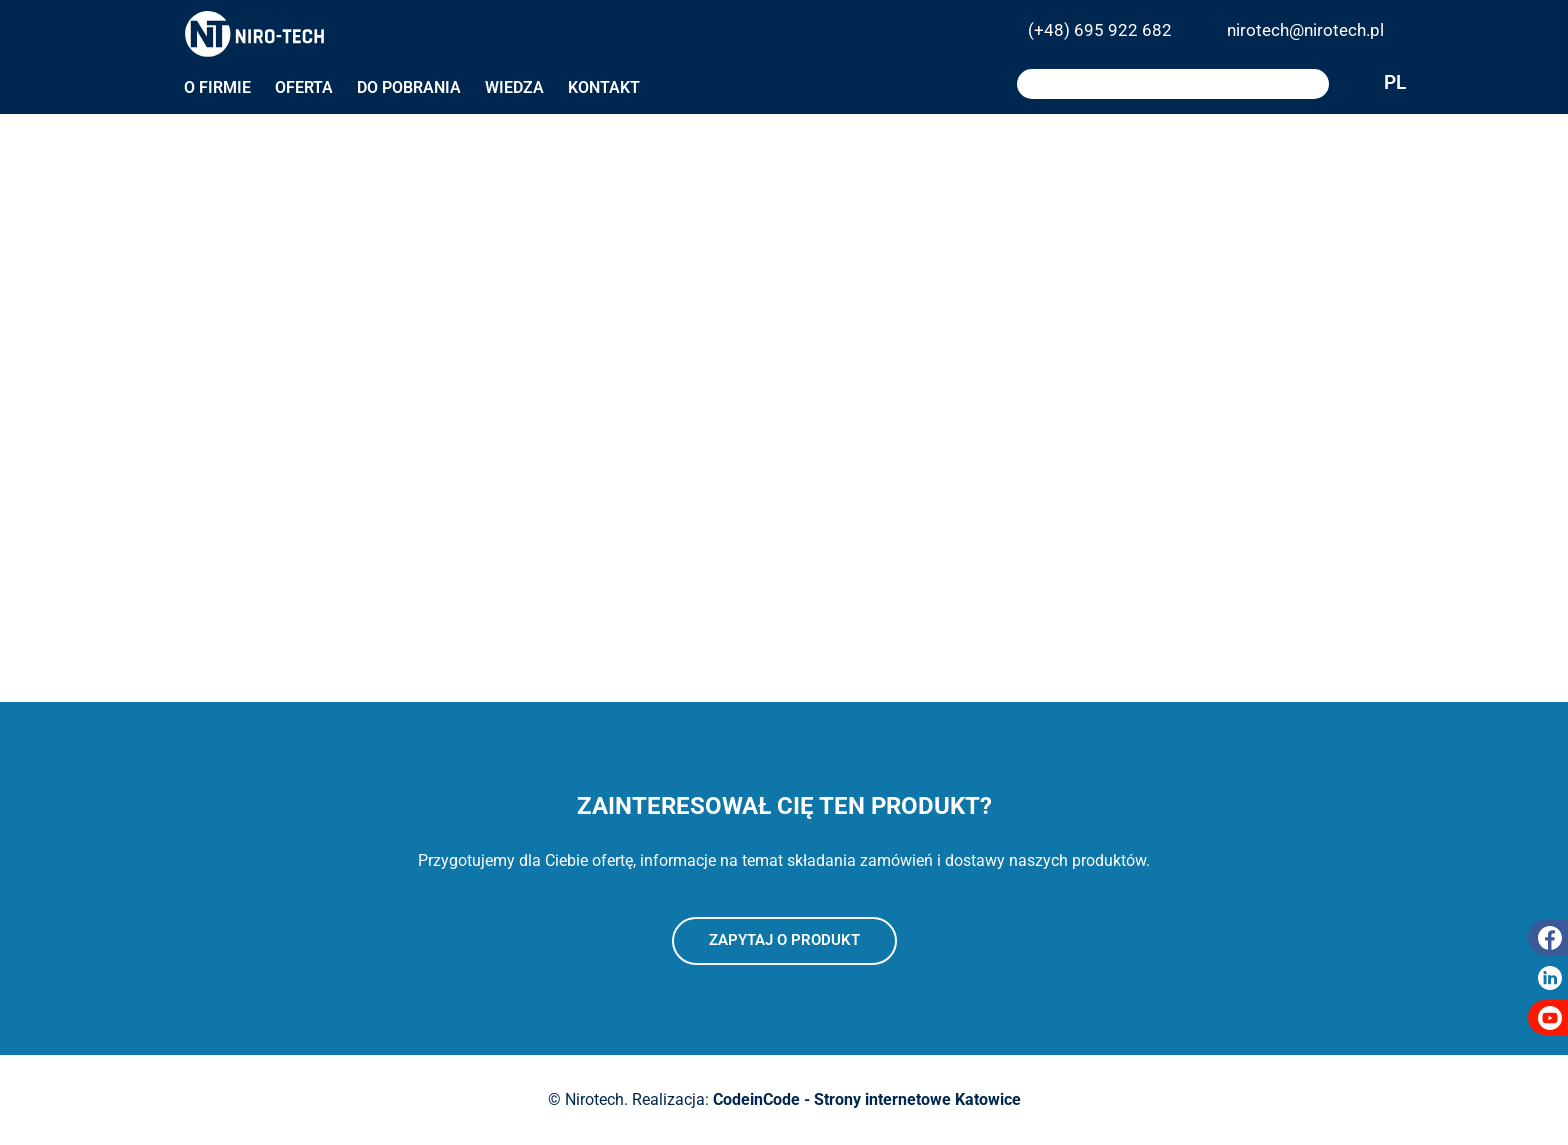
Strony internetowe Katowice (917, 1099)
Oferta (304, 87)
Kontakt (604, 87)
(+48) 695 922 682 (1100, 30)
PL (1366, 84)
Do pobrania (409, 87)
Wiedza (514, 87)
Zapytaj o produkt (784, 940)
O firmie (217, 87)
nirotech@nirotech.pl (1305, 30)
